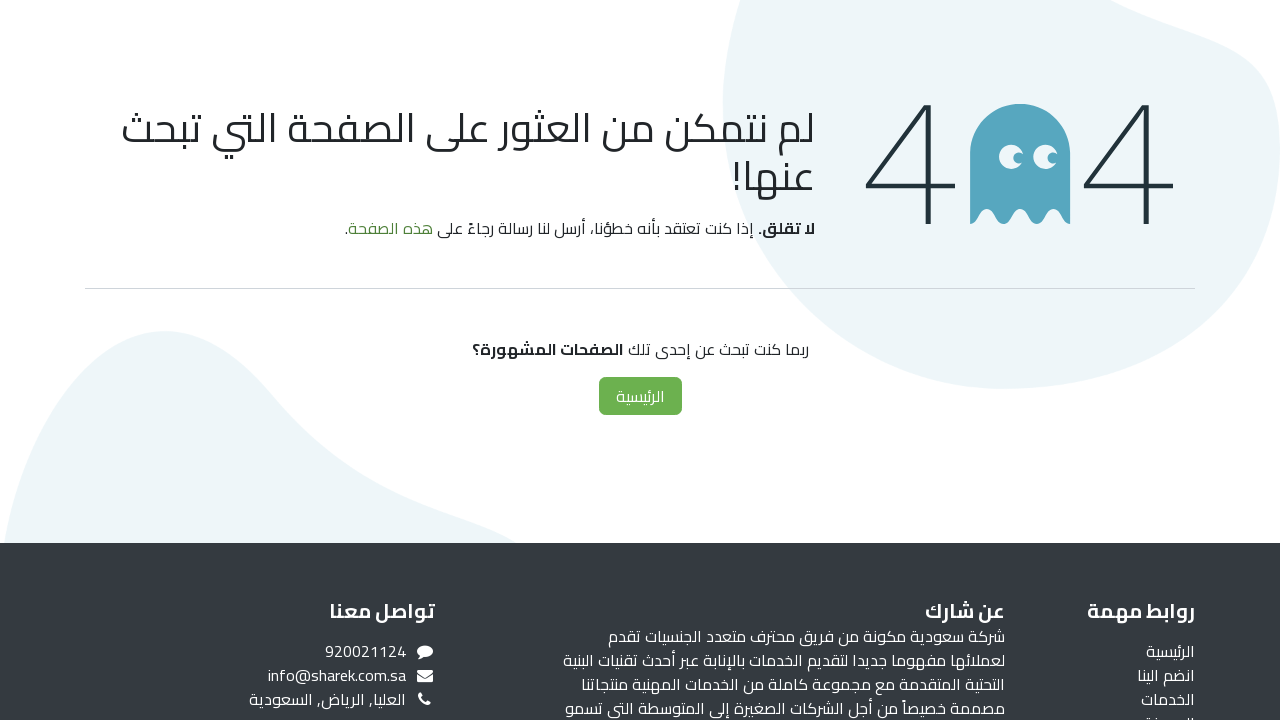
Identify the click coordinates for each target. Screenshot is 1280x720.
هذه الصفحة (390, 228)
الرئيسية (640, 396)
